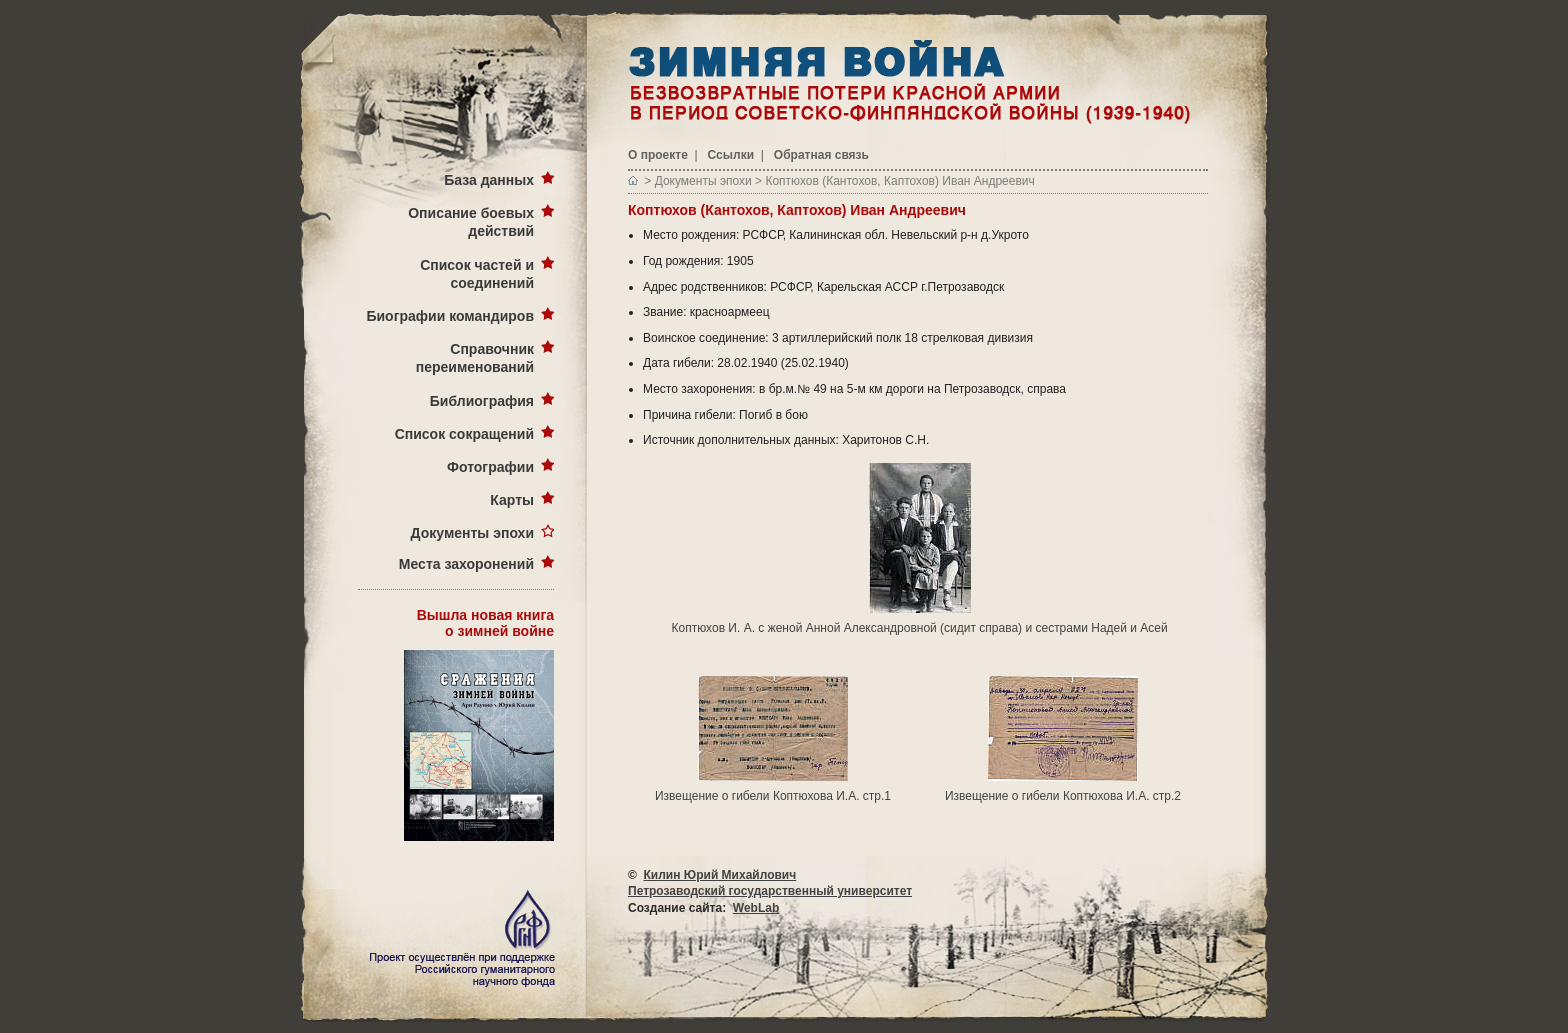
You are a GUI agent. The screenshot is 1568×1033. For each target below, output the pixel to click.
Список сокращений (464, 434)
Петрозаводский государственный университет (770, 891)
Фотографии (490, 467)
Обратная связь (821, 155)
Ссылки (731, 155)
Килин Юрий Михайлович (720, 875)
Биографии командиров (450, 316)
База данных (489, 180)
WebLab (756, 908)
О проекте (658, 155)
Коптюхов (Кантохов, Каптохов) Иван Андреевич (899, 181)
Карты (512, 500)
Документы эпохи (472, 533)
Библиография (482, 401)
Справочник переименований (475, 358)
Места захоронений (466, 564)
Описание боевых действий (471, 222)
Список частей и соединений (477, 274)
